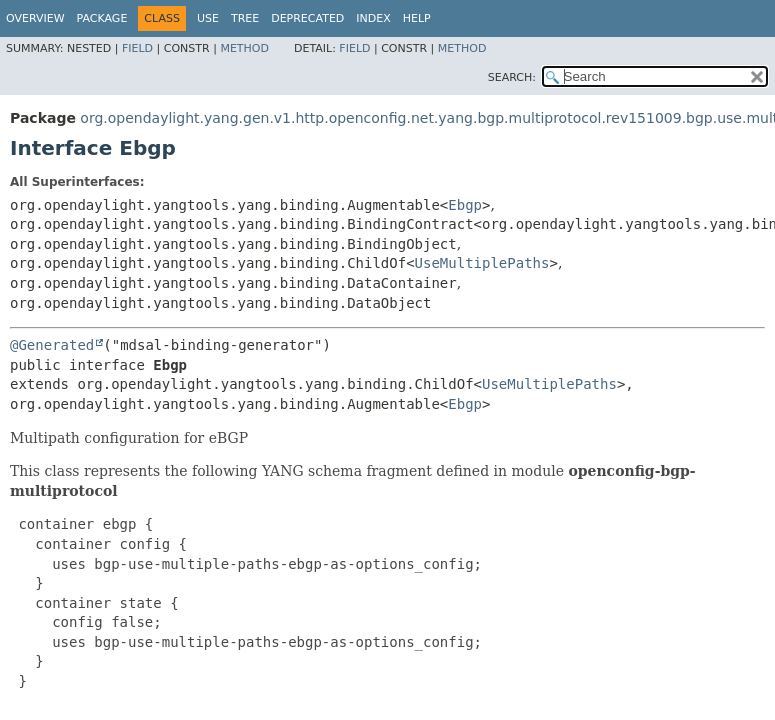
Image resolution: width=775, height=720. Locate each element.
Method (244, 48)
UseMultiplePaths (482, 263)
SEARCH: (512, 77)
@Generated (52, 345)
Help (417, 18)
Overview (35, 18)
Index (373, 18)
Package (102, 18)
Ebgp (465, 205)
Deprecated (307, 18)
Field (137, 48)
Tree (245, 18)
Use (208, 18)
